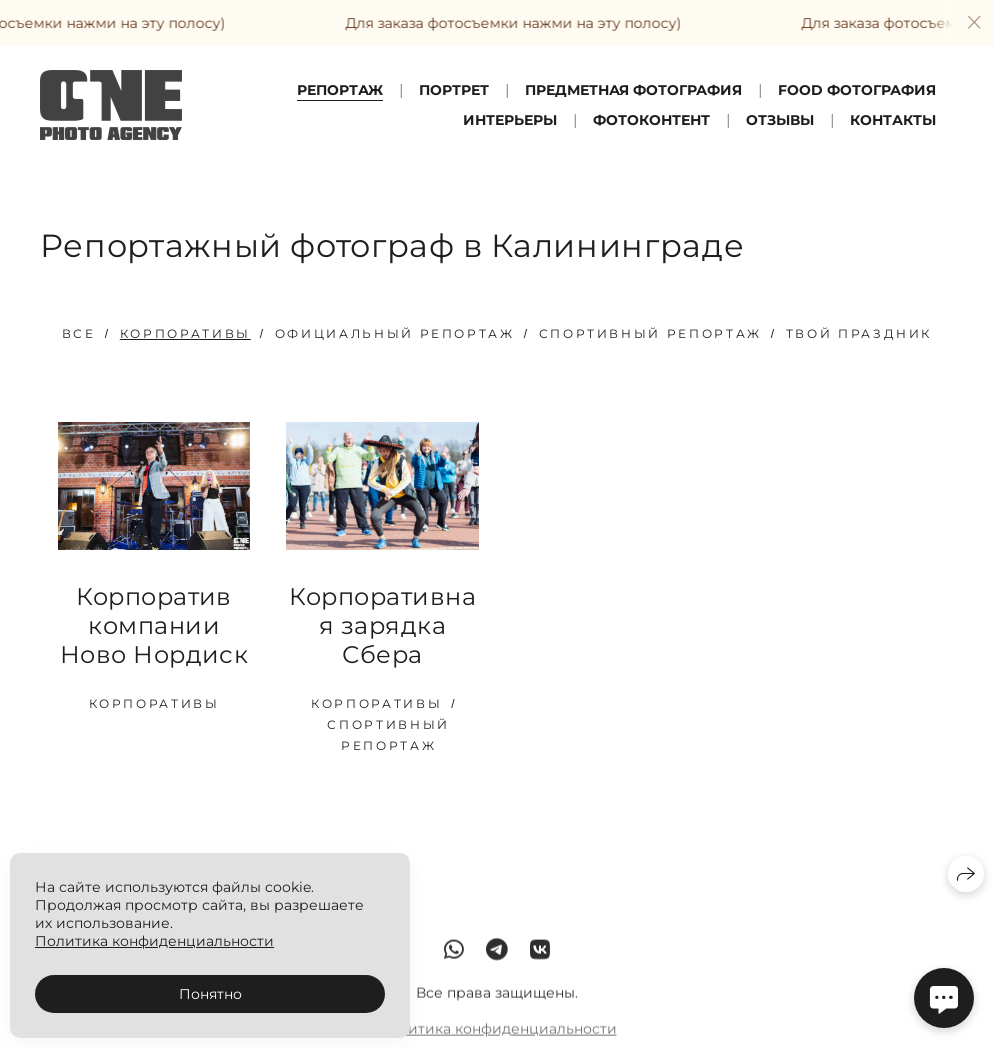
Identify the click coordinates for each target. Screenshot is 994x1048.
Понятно (210, 994)
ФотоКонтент (651, 120)
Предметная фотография (633, 90)
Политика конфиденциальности (497, 1038)
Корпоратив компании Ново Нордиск (154, 625)
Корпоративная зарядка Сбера (382, 625)
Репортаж (340, 90)
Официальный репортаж (395, 333)
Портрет (454, 90)
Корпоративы (185, 333)
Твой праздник (859, 333)
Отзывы (780, 120)
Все (79, 333)
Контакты (893, 120)
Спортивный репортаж (650, 333)
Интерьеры (510, 120)
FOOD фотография (857, 90)
